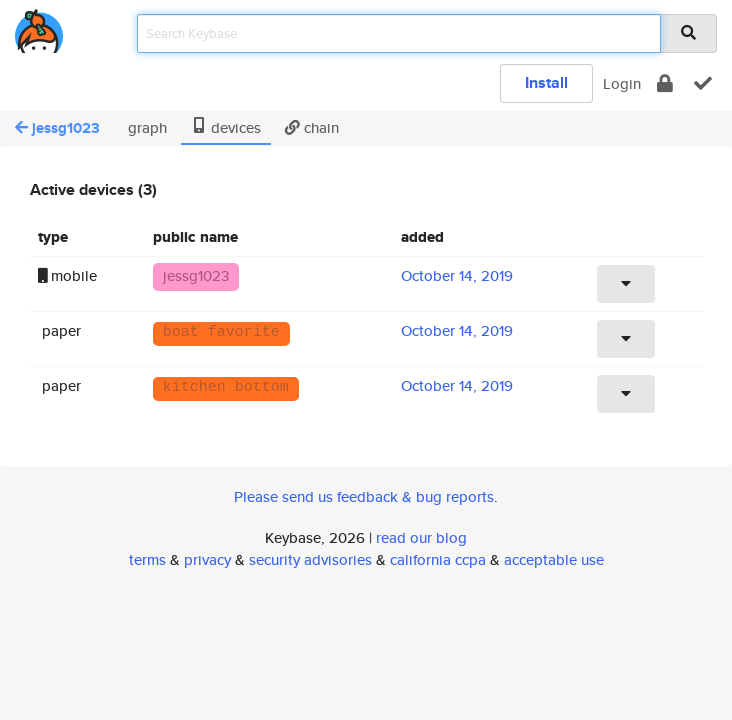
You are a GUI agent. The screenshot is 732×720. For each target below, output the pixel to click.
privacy (207, 559)
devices (226, 127)
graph (145, 127)
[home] (39, 27)
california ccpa (438, 559)
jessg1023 (57, 128)
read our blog (421, 537)
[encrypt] (665, 83)
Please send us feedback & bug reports (364, 496)
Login (622, 83)
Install (546, 82)
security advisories (310, 559)
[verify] (703, 83)
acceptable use (554, 559)
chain (312, 127)
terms (147, 559)
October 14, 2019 (457, 275)
